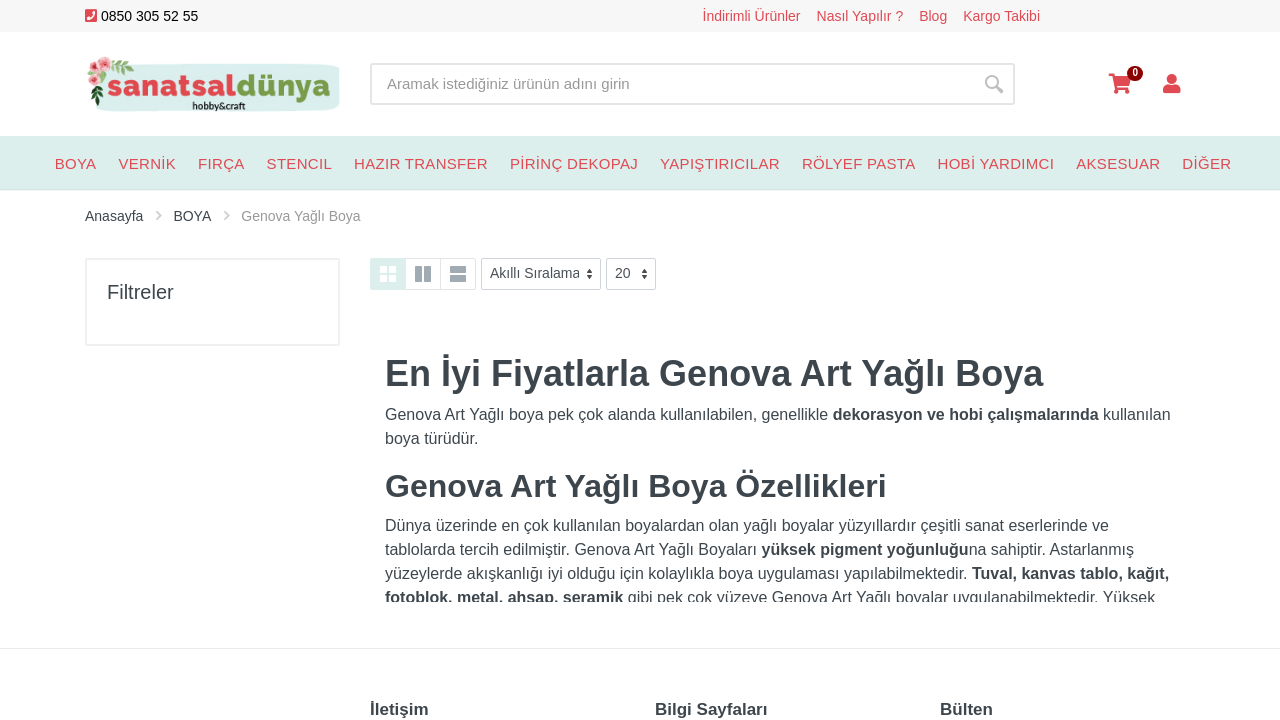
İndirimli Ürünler (752, 16)
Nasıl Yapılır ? (860, 16)
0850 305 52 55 (141, 16)
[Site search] (671, 84)
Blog (933, 16)
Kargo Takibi (1001, 16)
